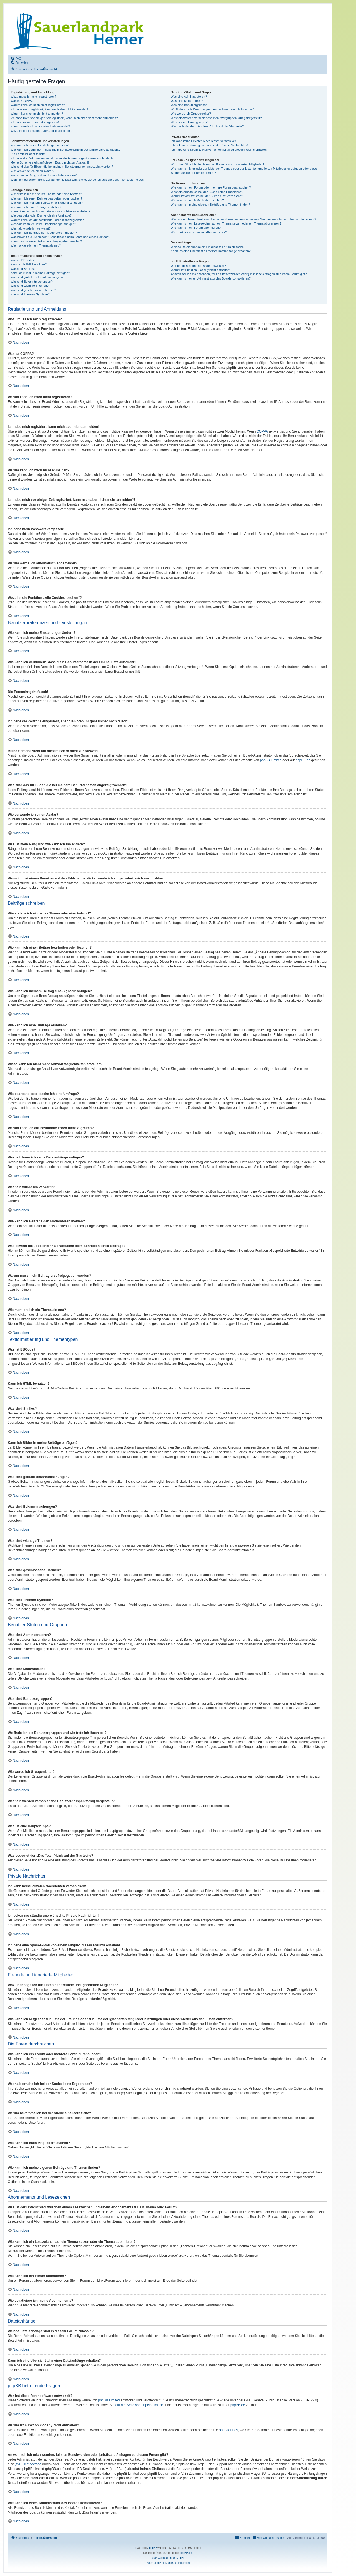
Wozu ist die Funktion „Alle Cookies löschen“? (42, 130)
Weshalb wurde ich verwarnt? (31, 228)
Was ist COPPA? (22, 100)
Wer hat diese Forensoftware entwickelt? (198, 265)
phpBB (153, 2547)
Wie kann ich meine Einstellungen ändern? (40, 145)
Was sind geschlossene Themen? (33, 290)
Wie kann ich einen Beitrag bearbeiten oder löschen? (46, 198)
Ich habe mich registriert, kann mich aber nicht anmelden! (49, 109)
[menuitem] (16, 58)
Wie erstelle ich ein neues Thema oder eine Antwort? (46, 194)
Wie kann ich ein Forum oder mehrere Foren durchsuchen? (211, 187)
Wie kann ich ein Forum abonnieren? (196, 227)
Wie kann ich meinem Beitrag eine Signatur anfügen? (47, 202)
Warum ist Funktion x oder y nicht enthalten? (201, 270)
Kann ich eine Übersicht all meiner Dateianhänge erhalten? (210, 251)
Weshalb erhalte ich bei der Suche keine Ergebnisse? (207, 191)
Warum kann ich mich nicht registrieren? (38, 105)
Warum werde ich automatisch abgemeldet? (40, 126)
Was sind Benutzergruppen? (190, 105)
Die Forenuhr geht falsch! (28, 153)
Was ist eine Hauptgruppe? (189, 122)
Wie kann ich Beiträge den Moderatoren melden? (44, 232)
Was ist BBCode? (22, 260)
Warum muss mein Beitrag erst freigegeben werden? (46, 241)
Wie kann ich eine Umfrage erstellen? (36, 207)
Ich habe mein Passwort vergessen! (35, 122)
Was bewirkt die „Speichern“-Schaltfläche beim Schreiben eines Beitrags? (60, 236)
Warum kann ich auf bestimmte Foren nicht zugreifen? (47, 220)
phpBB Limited (271, 760)
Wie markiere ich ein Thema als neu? (36, 245)
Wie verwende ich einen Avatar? (32, 171)
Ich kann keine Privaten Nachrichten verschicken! (204, 141)
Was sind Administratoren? (189, 96)
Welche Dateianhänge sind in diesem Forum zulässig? (207, 246)
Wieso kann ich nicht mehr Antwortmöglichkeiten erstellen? (50, 211)
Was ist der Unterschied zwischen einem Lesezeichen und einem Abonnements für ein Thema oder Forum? (243, 219)
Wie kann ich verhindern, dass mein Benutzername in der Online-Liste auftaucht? (65, 149)
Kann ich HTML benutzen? (29, 264)
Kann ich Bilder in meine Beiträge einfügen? (40, 273)
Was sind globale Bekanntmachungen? (37, 277)
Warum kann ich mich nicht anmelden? (37, 113)
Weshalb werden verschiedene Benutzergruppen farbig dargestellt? (216, 118)
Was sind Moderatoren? (187, 100)
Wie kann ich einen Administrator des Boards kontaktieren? (211, 278)
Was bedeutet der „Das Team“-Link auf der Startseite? (207, 126)
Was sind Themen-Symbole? (30, 294)
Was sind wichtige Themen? (30, 285)
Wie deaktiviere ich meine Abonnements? (199, 232)
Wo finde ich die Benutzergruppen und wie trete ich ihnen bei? (213, 109)
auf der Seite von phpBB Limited (139, 2405)
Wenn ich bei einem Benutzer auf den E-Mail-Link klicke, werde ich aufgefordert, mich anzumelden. (78, 179)
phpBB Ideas (228, 2430)
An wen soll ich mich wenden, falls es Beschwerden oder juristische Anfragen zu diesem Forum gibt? (239, 274)
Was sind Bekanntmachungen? (32, 281)
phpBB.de (303, 760)
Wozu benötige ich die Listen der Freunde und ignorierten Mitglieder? (217, 164)
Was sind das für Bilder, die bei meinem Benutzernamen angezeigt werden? (62, 166)
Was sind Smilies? (23, 268)
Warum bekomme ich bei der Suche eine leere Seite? (207, 196)
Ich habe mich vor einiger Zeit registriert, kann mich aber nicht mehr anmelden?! (64, 118)
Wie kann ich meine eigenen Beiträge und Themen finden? (210, 204)
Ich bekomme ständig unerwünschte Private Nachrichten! (209, 145)
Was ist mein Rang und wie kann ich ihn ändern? (44, 175)
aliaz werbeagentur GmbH (168, 2557)
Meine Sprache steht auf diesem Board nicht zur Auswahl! (50, 162)
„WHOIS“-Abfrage (28, 2464)
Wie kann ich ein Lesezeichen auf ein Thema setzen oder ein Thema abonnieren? (226, 223)
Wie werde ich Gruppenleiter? (191, 113)
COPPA (262, 431)
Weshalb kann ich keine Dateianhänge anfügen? (43, 224)
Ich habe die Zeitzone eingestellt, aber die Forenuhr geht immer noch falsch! (62, 158)
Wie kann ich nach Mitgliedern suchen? (197, 200)
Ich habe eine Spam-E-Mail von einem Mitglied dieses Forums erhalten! (219, 149)
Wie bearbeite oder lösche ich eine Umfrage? (41, 215)
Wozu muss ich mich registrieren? (33, 96)
